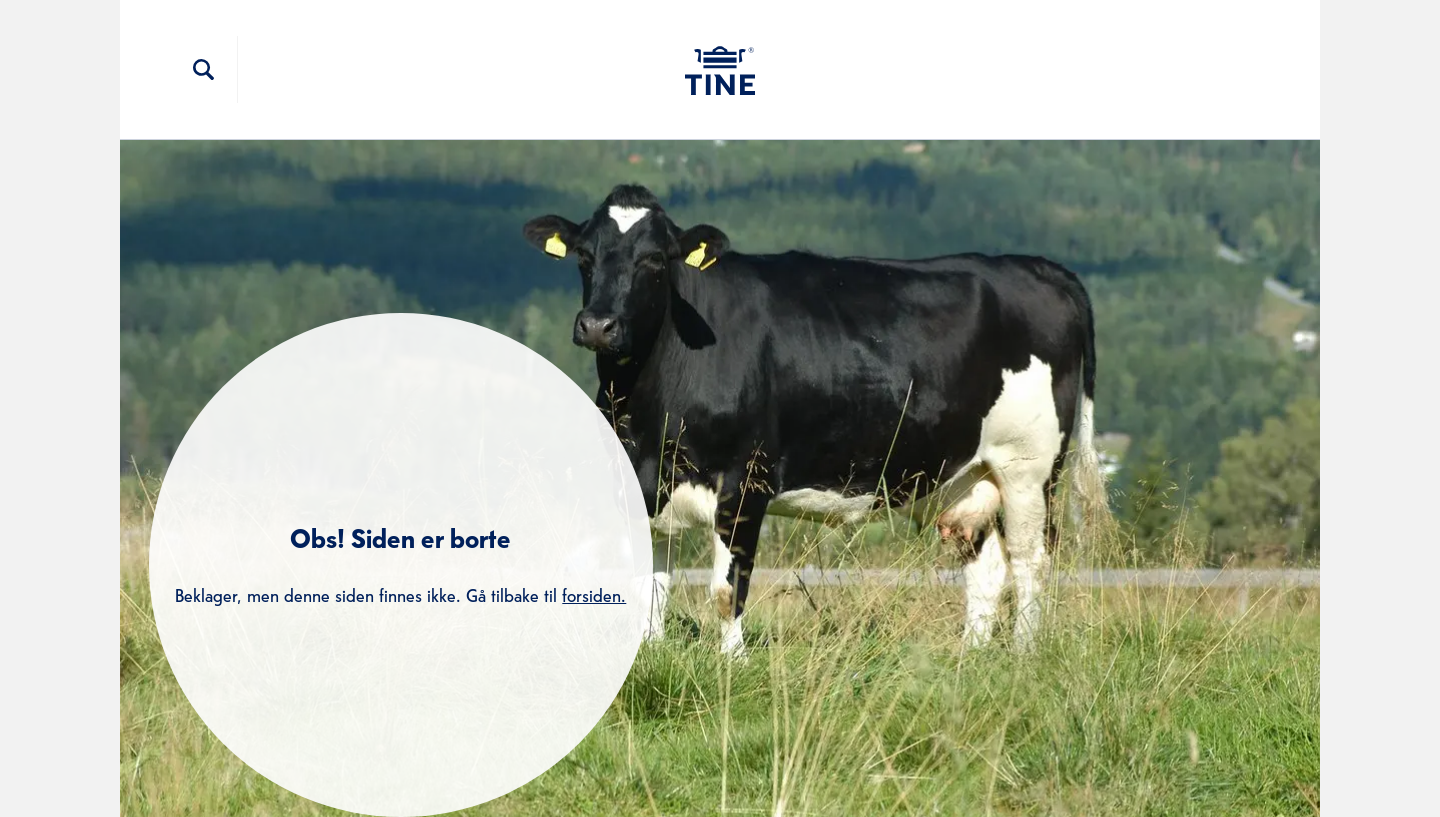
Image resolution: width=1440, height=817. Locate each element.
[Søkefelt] (204, 70)
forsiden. (594, 593)
